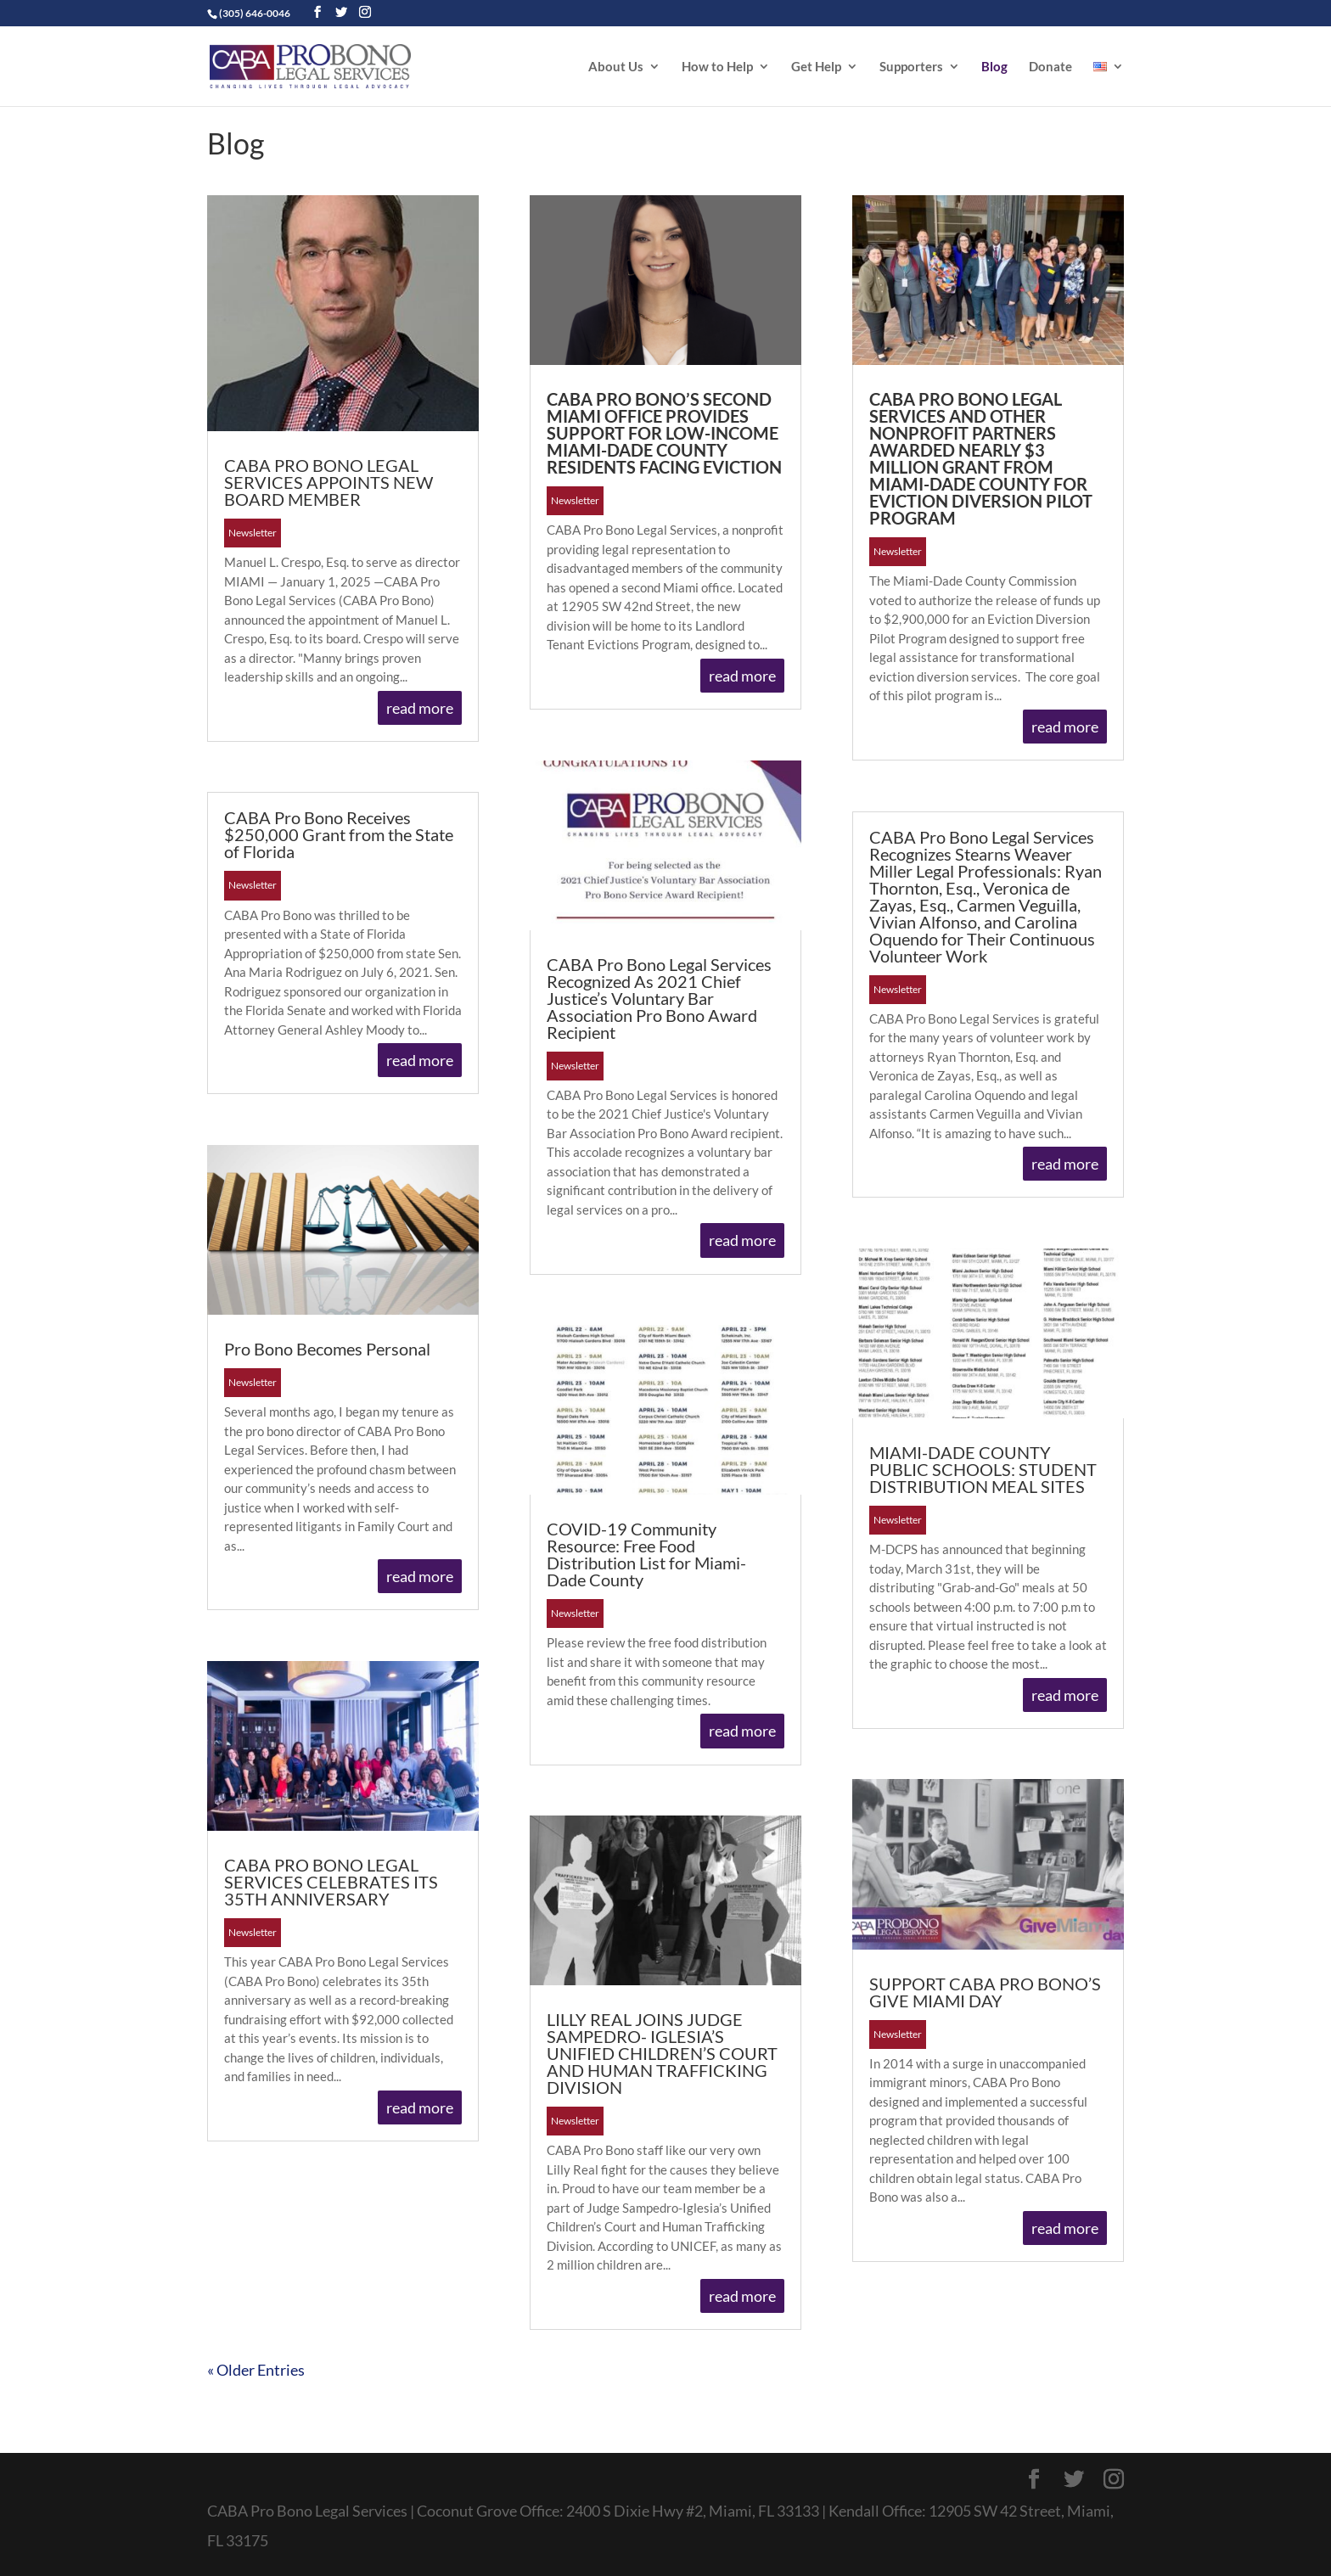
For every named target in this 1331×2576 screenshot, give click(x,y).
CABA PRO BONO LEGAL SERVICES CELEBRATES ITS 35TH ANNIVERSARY (331, 1882)
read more (419, 708)
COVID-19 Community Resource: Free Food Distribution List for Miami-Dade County (646, 1554)
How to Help (717, 67)
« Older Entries (256, 2369)
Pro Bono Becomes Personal (327, 1349)
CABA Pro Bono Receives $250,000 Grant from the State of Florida (338, 834)
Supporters (911, 67)
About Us (615, 67)
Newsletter (252, 532)
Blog (994, 67)
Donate (1050, 67)
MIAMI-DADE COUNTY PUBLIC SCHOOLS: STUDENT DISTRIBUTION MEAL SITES (983, 1469)
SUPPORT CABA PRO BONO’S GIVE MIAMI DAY (985, 1992)
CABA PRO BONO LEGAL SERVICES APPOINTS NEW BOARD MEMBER (328, 482)
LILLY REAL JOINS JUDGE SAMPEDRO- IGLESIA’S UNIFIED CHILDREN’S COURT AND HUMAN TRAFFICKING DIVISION (662, 2053)
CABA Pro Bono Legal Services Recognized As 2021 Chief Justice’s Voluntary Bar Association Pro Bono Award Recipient (659, 998)
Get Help (816, 67)
